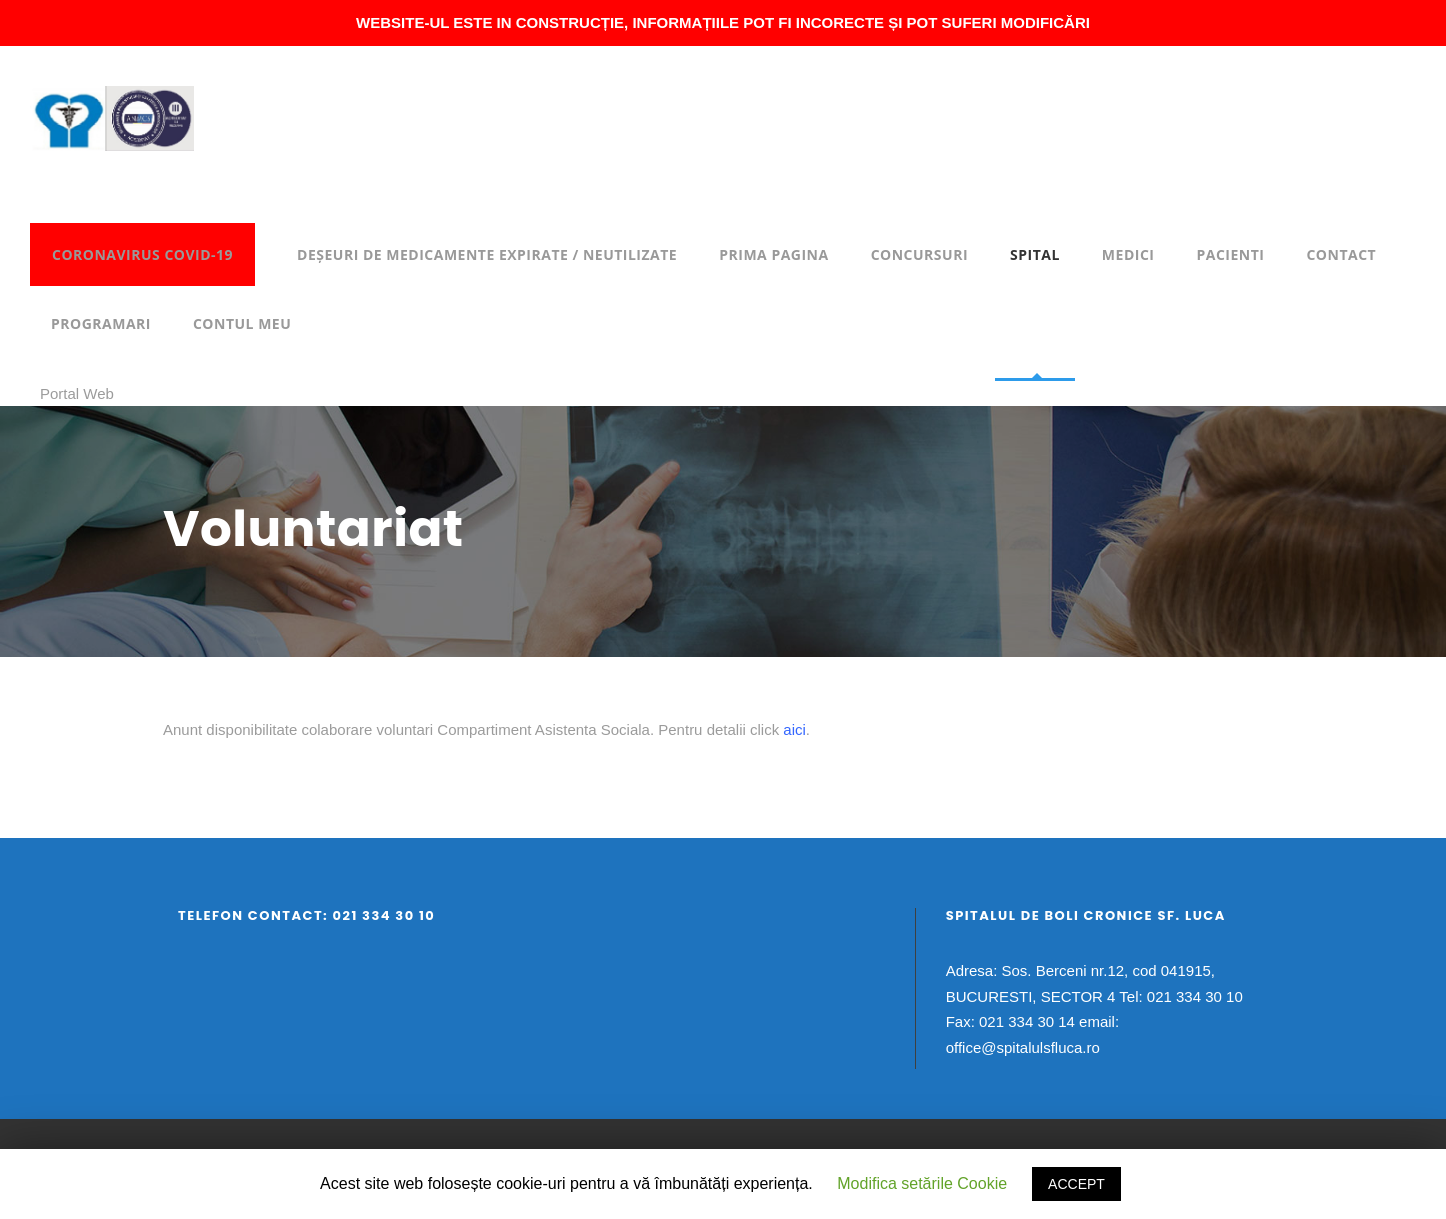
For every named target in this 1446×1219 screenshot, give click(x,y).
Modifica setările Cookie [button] (922, 1183)
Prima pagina (773, 254)
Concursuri (919, 254)
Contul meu (242, 323)
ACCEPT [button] (1076, 1184)
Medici (1128, 254)
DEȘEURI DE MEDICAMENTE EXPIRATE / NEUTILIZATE (487, 254)
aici (794, 729)
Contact (1341, 254)
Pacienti (1230, 254)
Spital (1035, 254)
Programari (101, 323)
